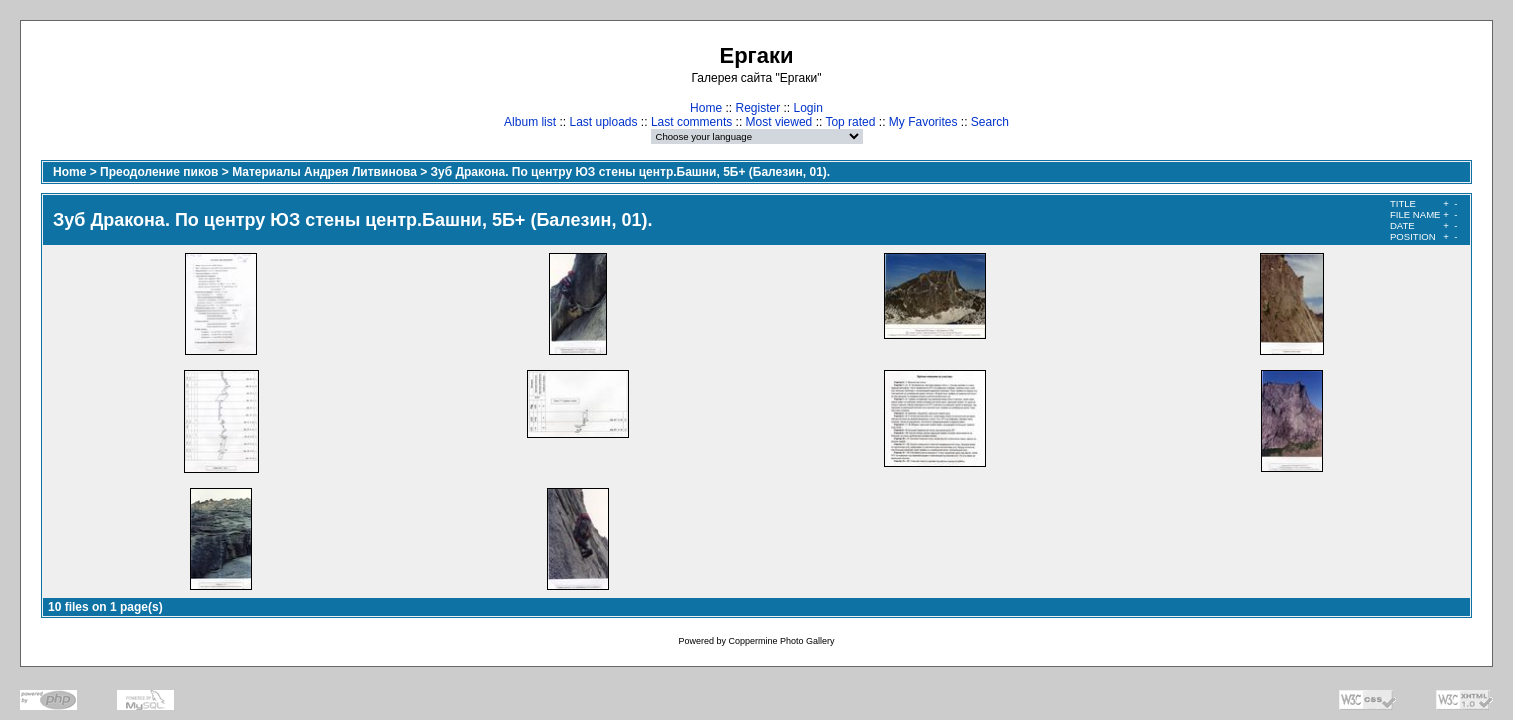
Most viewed (779, 122)
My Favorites (923, 122)
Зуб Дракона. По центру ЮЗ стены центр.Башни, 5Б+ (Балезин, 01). (631, 172)
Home (706, 108)
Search (990, 122)
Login (808, 108)
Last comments (691, 122)
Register (757, 108)
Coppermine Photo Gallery (781, 641)
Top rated (850, 122)
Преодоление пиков (159, 172)
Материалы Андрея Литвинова (324, 172)
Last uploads (603, 122)
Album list (530, 122)
